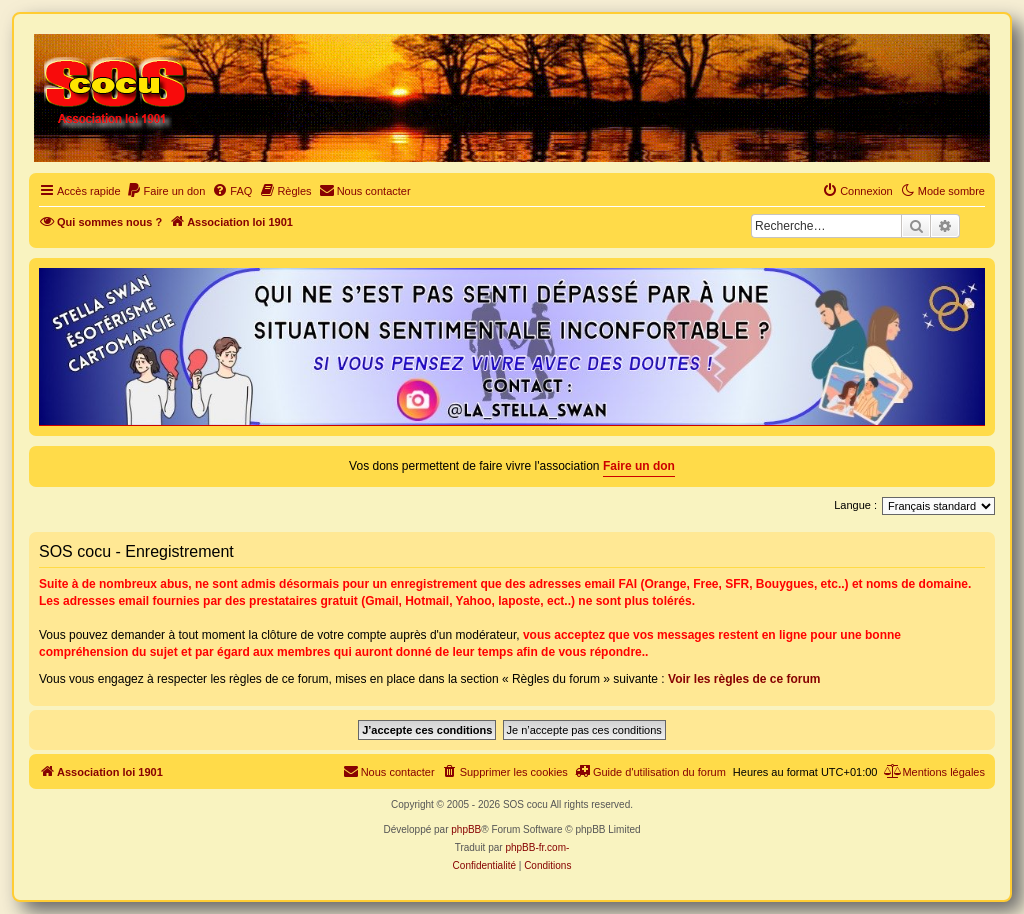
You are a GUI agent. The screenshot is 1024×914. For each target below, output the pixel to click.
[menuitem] (166, 191)
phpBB (466, 829)
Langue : (855, 505)
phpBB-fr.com (535, 847)
